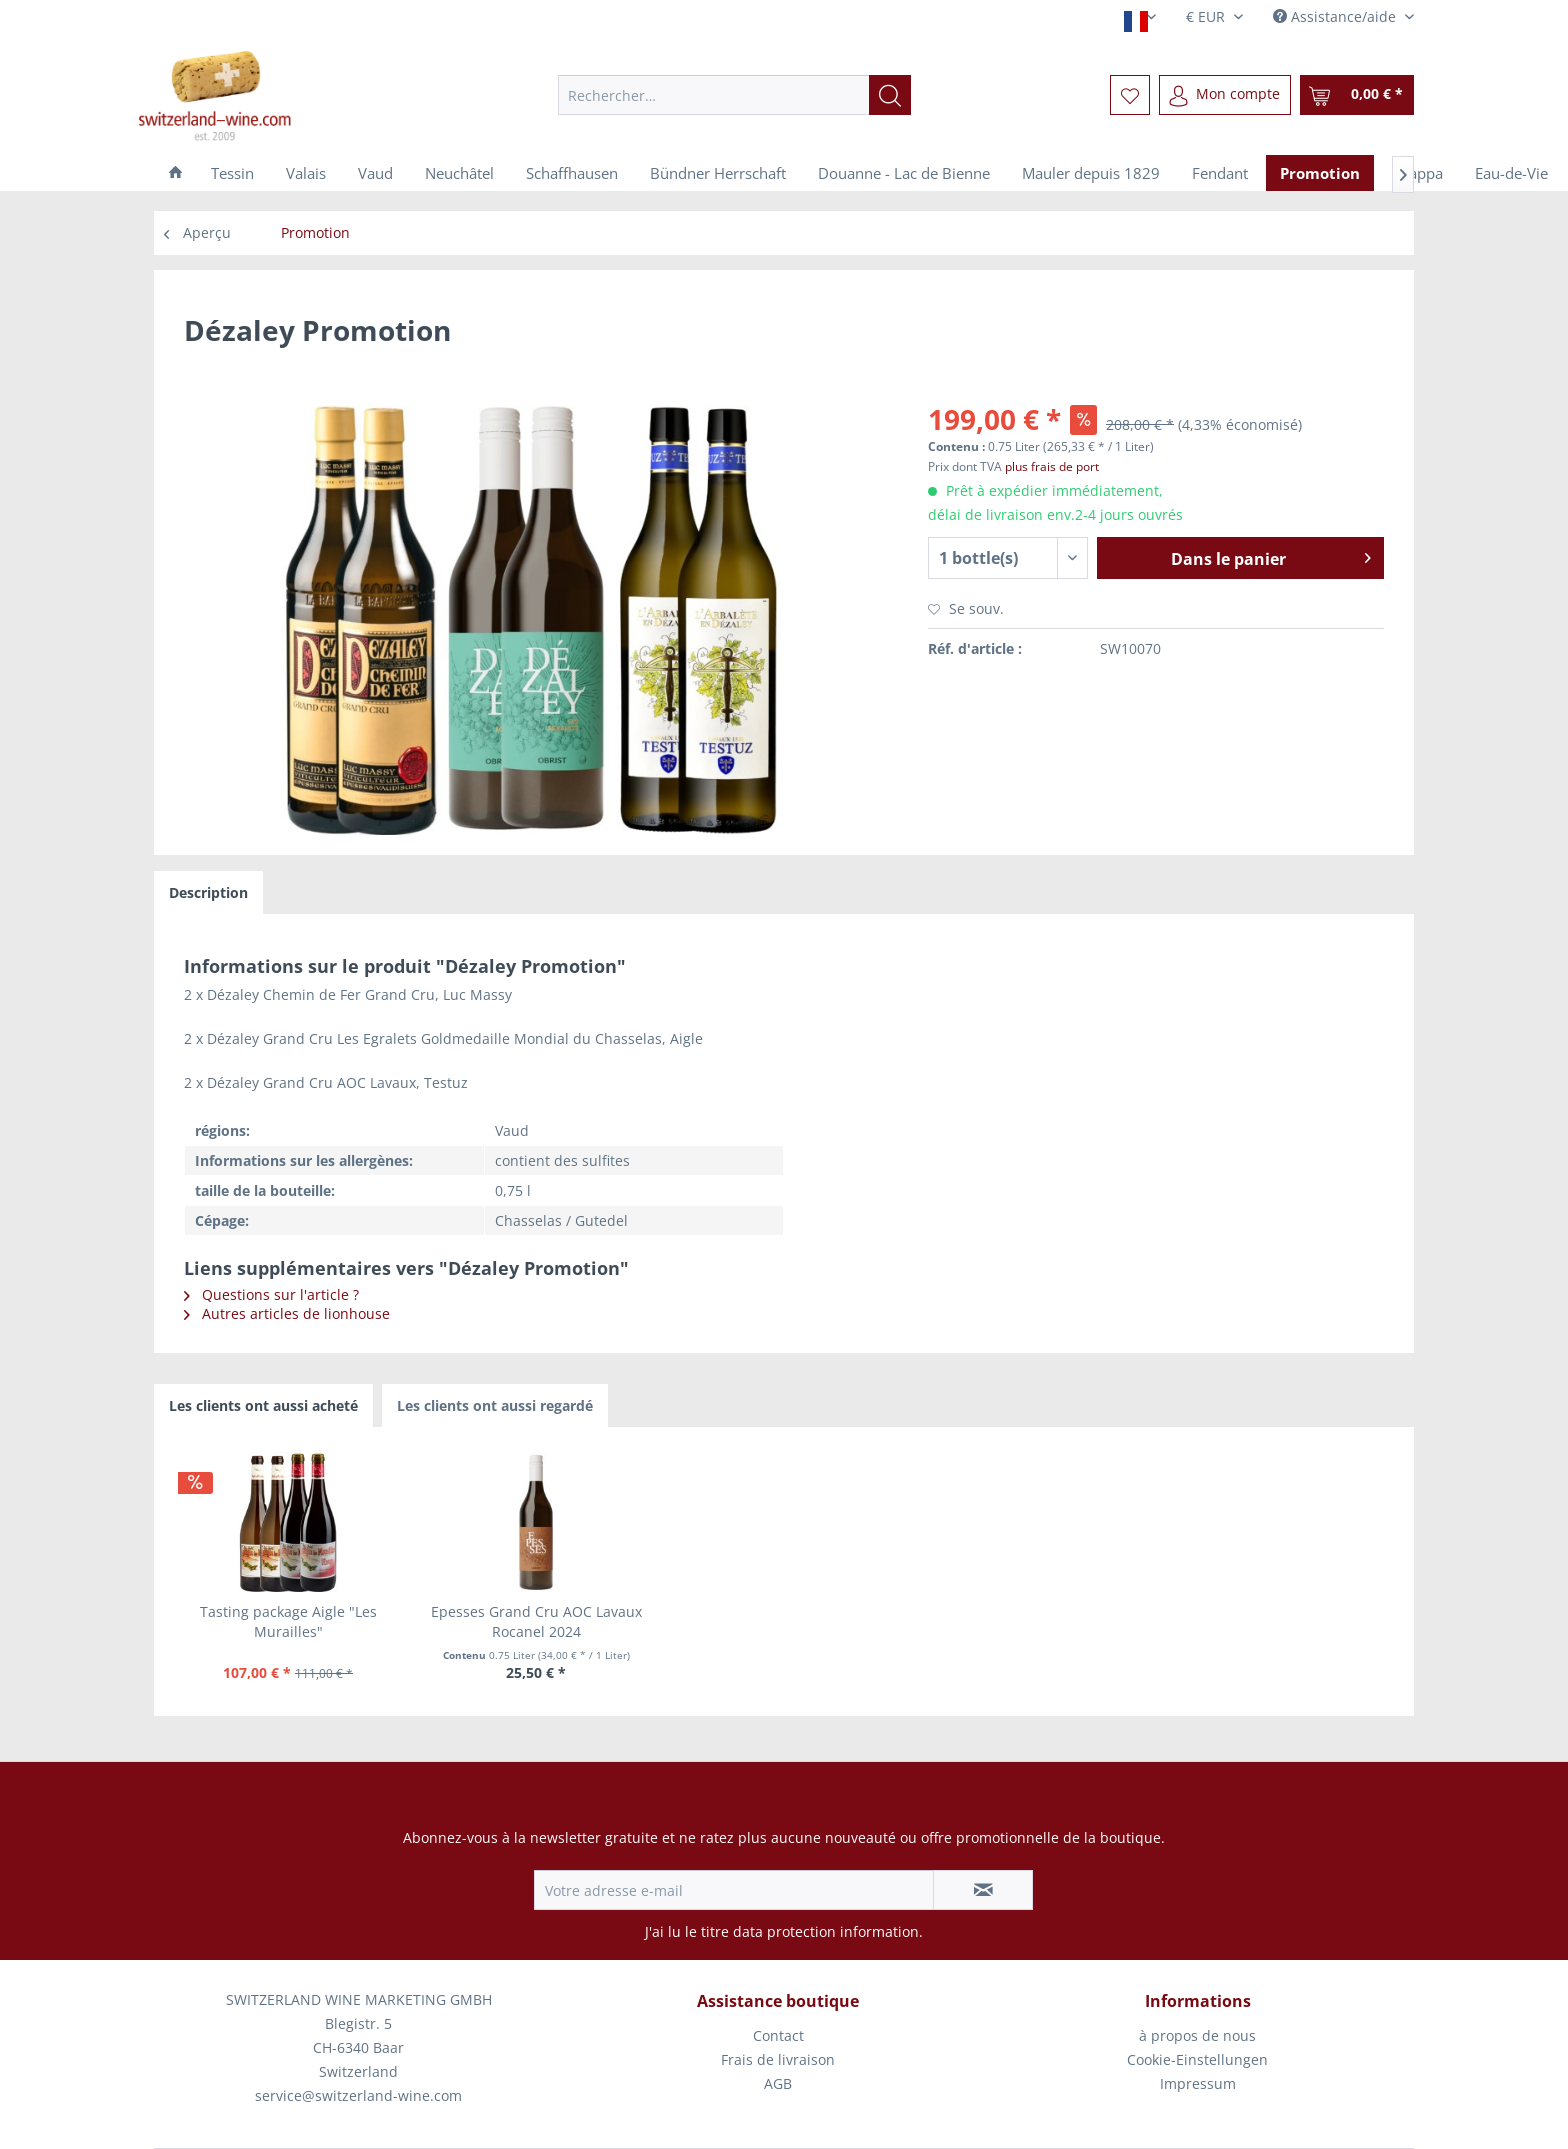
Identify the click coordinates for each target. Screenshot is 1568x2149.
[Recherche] (890, 95)
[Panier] (1357, 95)
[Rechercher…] (734, 95)
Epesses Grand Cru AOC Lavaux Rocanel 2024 (536, 1621)
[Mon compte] (1225, 95)
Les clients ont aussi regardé (495, 1405)
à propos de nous (1197, 2035)
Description (208, 892)
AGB (778, 2083)
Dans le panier (1271, 556)
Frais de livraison (778, 2059)
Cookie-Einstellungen (1197, 2059)
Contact (778, 2035)
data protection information (826, 1931)
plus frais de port (1052, 466)
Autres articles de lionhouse (287, 1313)
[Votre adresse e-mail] (734, 1890)
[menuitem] (734, 95)
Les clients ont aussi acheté (263, 1405)
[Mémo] (1130, 95)
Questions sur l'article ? (271, 1294)
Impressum (1198, 2083)
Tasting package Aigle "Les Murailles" (288, 1621)
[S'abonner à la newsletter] (983, 1890)
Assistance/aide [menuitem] (1336, 16)
